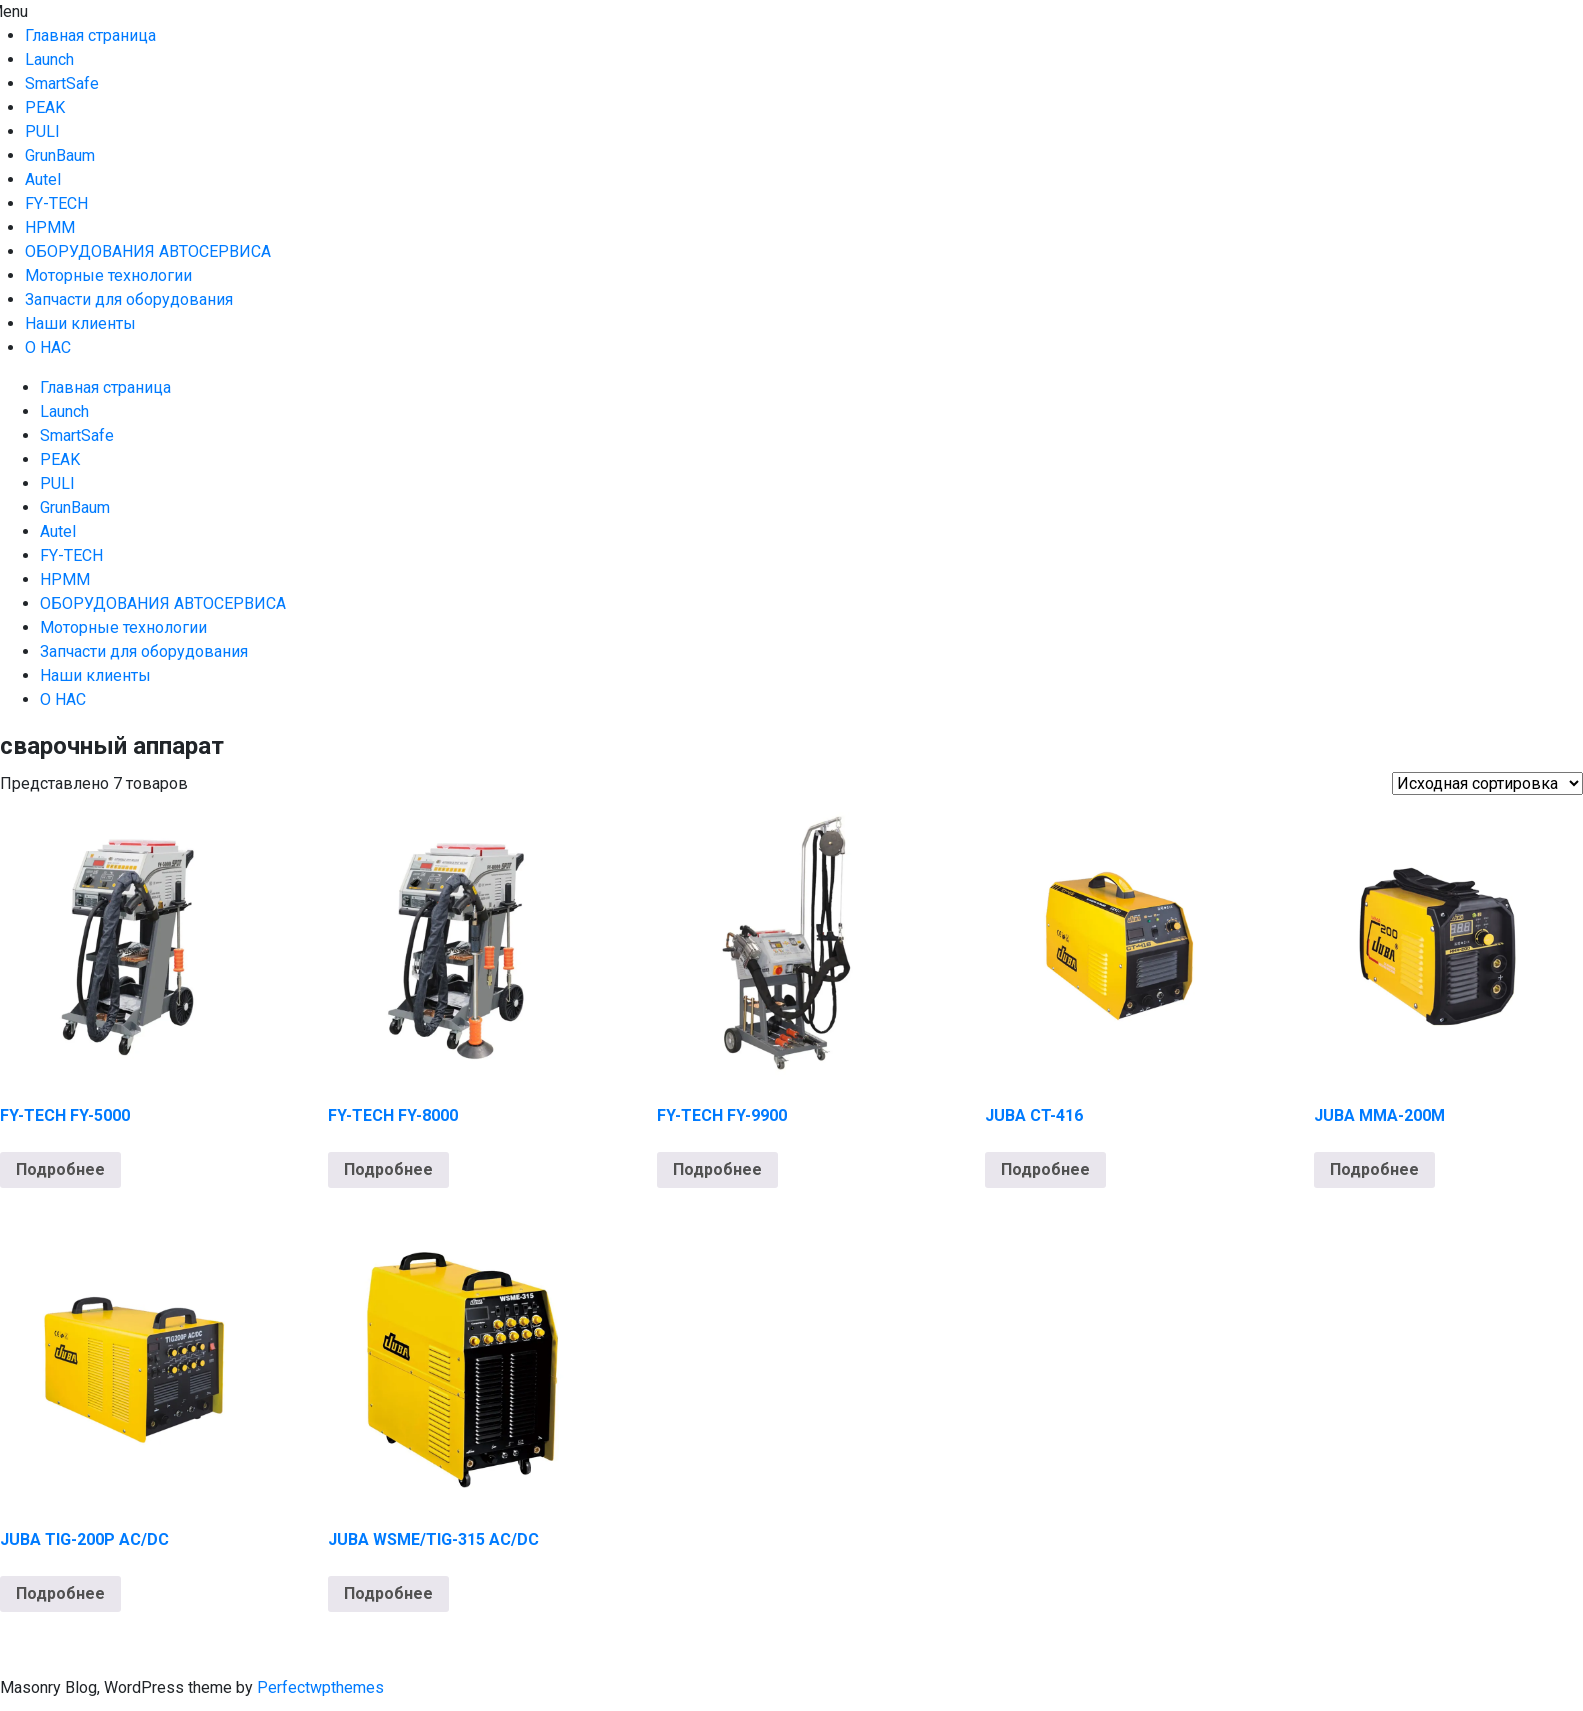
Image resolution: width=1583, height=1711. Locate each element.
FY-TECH (56, 203)
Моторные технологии (108, 275)
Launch (49, 59)
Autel (43, 179)
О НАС (48, 347)
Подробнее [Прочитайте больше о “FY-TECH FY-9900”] (717, 1169)
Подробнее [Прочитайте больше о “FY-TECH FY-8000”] (388, 1169)
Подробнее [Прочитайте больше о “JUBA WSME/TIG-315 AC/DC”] (388, 1593)
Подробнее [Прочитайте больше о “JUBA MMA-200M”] (1374, 1169)
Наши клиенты (80, 323)
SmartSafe (62, 83)
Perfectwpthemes (320, 1687)
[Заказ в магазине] (1487, 783)
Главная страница (90, 35)
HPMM (50, 227)
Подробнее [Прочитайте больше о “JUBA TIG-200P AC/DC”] (60, 1593)
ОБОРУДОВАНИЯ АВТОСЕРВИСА (148, 251)
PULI (42, 131)
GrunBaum (60, 155)
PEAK (45, 107)
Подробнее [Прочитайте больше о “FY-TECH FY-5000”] (60, 1169)
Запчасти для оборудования (129, 299)
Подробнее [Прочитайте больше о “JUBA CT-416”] (1045, 1169)
